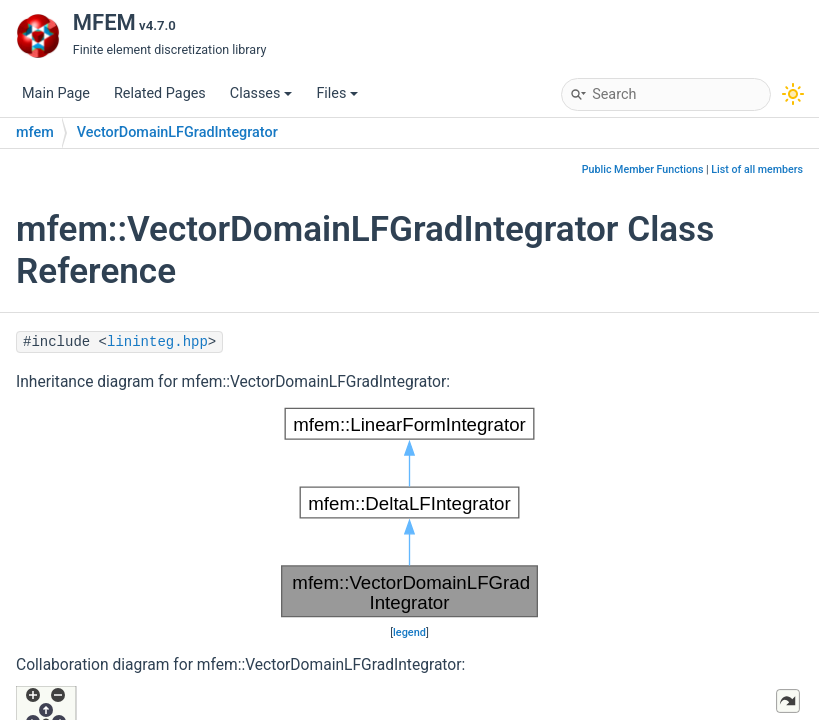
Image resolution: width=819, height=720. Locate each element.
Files (337, 93)
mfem (35, 132)
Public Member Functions (643, 169)
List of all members (757, 169)
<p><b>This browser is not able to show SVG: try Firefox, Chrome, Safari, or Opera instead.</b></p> (409, 512)
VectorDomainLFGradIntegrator (177, 132)
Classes (261, 93)
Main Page (56, 93)
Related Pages (160, 93)
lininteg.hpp (157, 342)
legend (409, 632)
